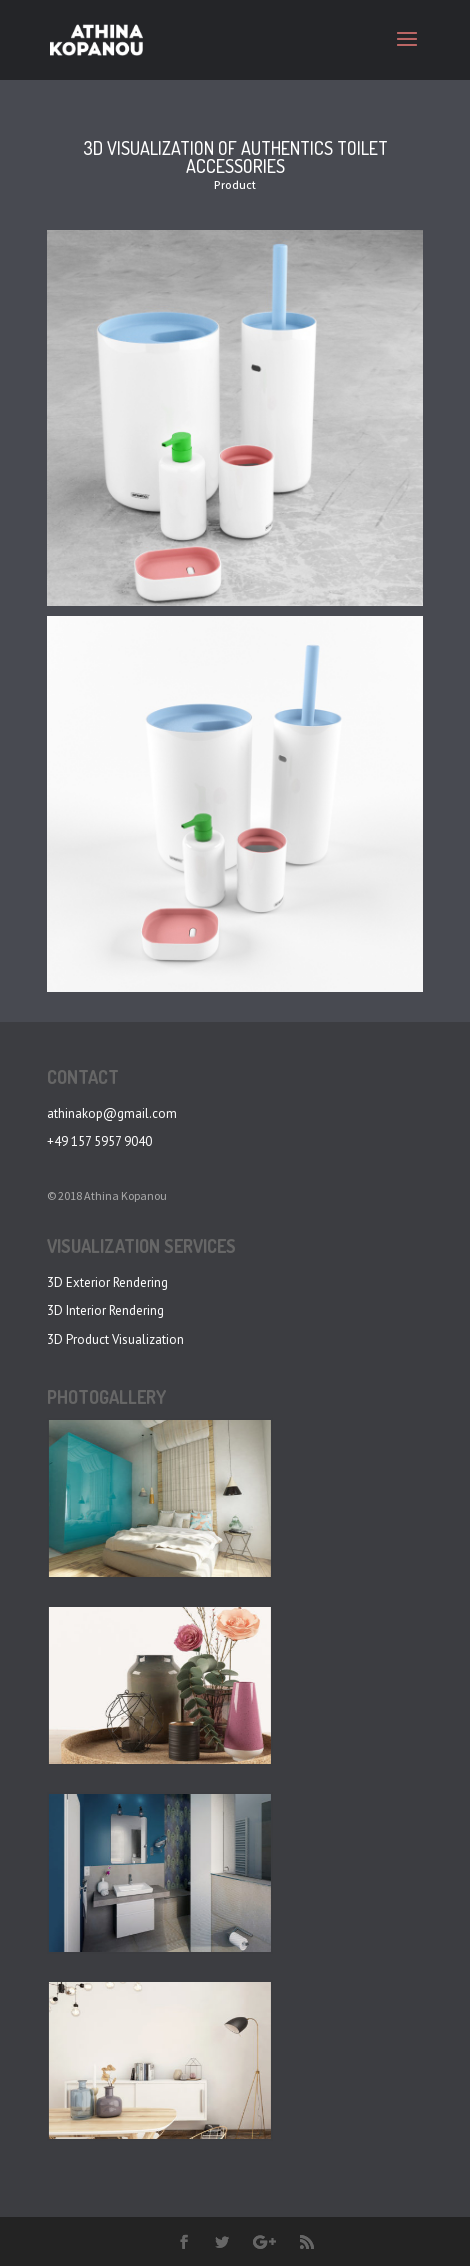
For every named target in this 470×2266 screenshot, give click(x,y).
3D (55, 1339)
